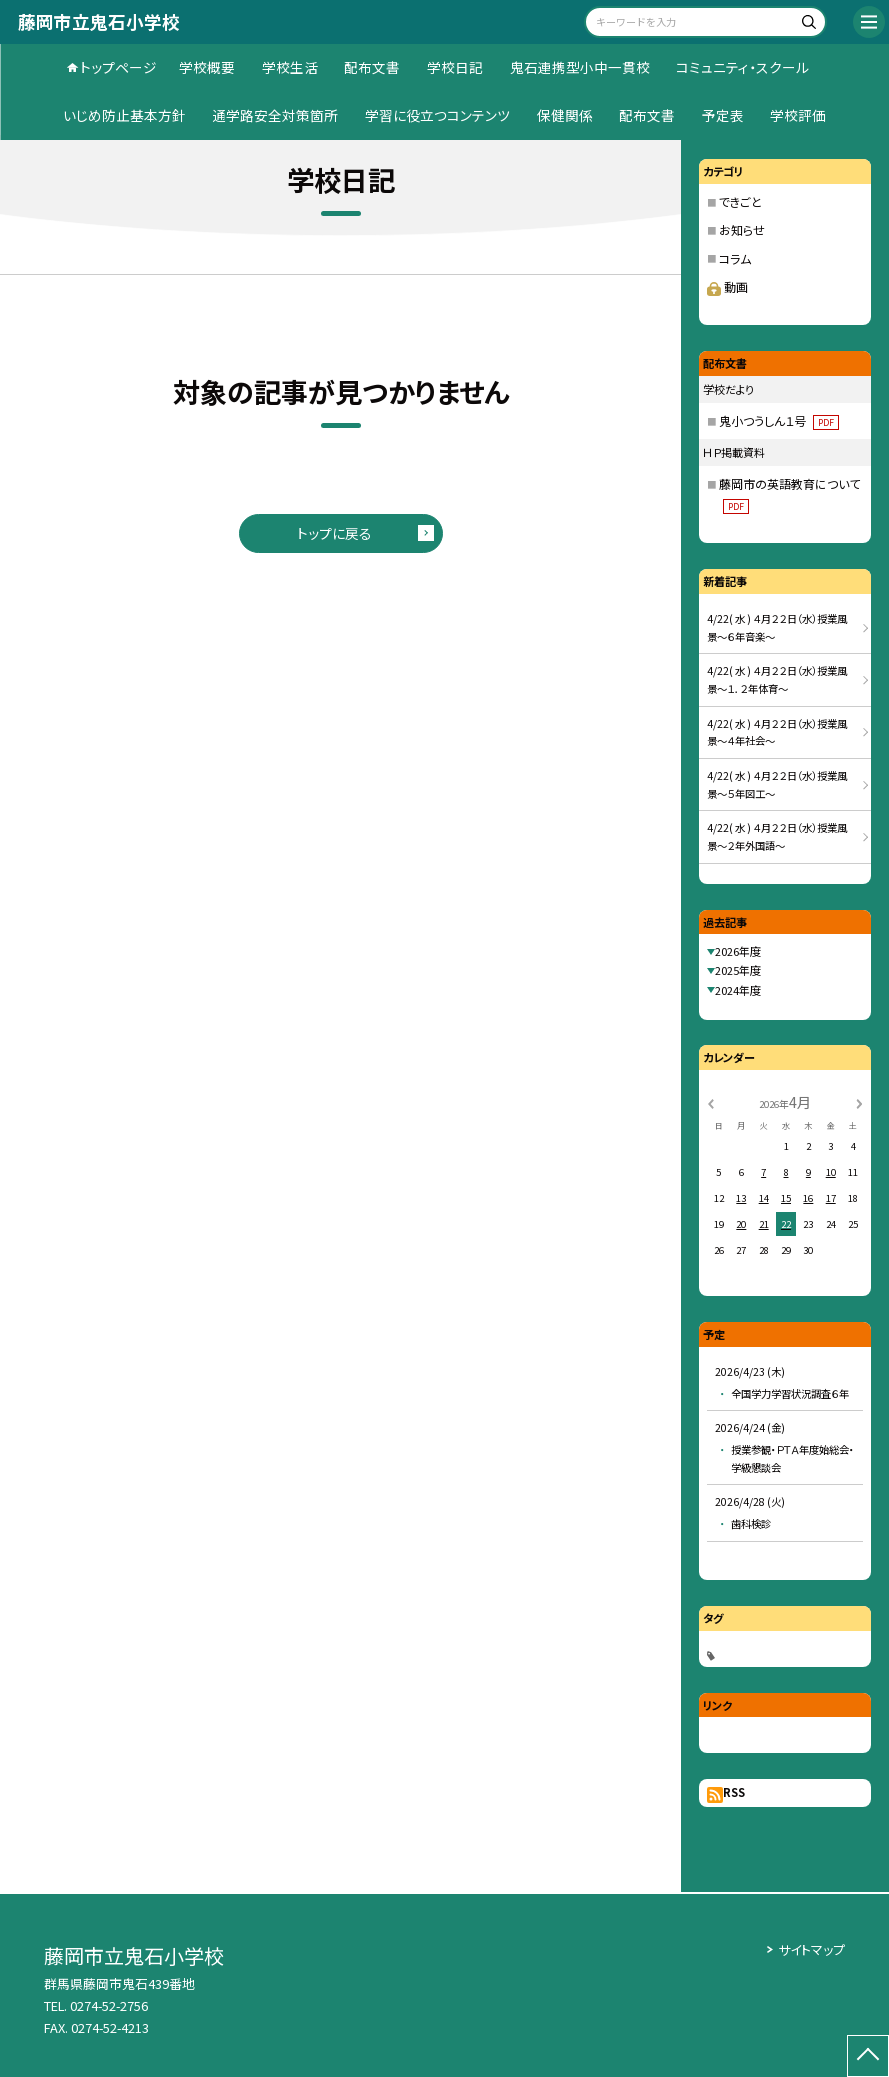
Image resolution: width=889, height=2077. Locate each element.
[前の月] (710, 1102)
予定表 (723, 115)
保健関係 (565, 115)
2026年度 (738, 951)
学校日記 (455, 67)
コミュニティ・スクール (742, 67)
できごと (740, 201)
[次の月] (859, 1102)
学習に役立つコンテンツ (437, 115)
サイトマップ (811, 1949)
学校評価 (798, 115)
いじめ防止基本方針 (124, 115)
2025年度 (738, 970)
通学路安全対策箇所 (275, 115)
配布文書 (372, 67)
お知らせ (742, 229)
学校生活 (290, 67)
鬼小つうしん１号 (779, 420)
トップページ (118, 67)
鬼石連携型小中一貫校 (580, 67)
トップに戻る (334, 533)
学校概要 (207, 67)
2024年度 (738, 990)
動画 (727, 286)
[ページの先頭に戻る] (868, 2056)
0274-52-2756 (109, 2005)
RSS (734, 1792)
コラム (735, 258)
